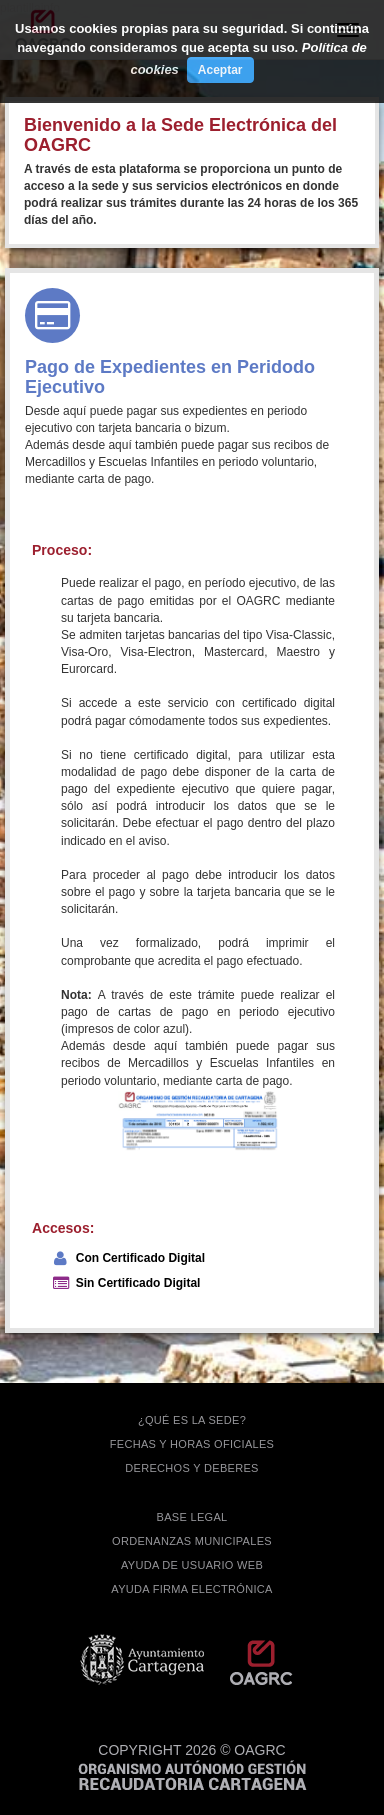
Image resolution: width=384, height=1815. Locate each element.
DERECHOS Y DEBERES (191, 1468)
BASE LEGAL (192, 1517)
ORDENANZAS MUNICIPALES (192, 1541)
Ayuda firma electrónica (191, 1589)
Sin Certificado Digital (138, 1283)
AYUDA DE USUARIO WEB (192, 1565)
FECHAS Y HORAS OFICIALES (192, 1444)
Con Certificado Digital (140, 1258)
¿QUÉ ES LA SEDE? (192, 1420)
